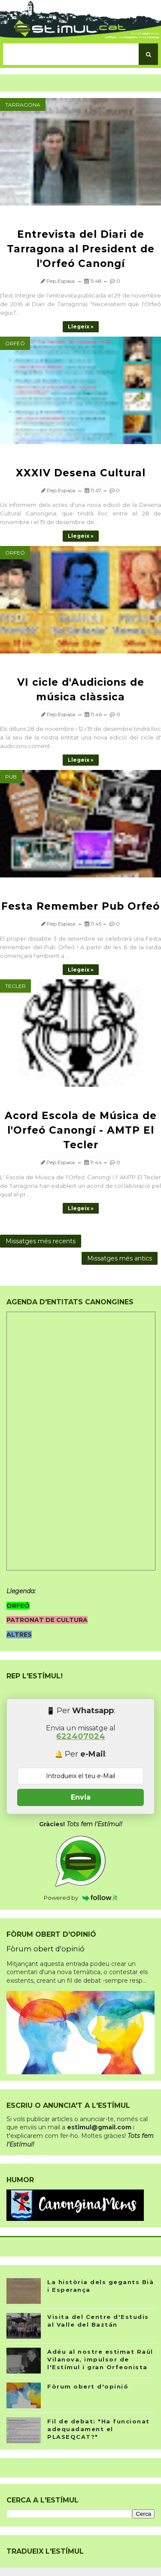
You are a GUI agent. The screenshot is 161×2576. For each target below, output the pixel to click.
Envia (81, 1797)
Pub (11, 776)
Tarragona (22, 104)
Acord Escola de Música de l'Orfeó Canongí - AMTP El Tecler (81, 1130)
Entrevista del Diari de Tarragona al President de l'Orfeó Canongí (81, 249)
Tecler (15, 986)
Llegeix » (81, 326)
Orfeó (15, 343)
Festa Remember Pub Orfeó (80, 906)
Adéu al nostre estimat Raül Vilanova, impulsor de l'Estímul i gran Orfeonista (100, 2359)
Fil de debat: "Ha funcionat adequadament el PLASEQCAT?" (98, 2429)
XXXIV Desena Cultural (81, 473)
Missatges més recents (41, 1241)
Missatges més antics (119, 1258)
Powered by (80, 1897)
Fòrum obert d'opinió (45, 1948)
